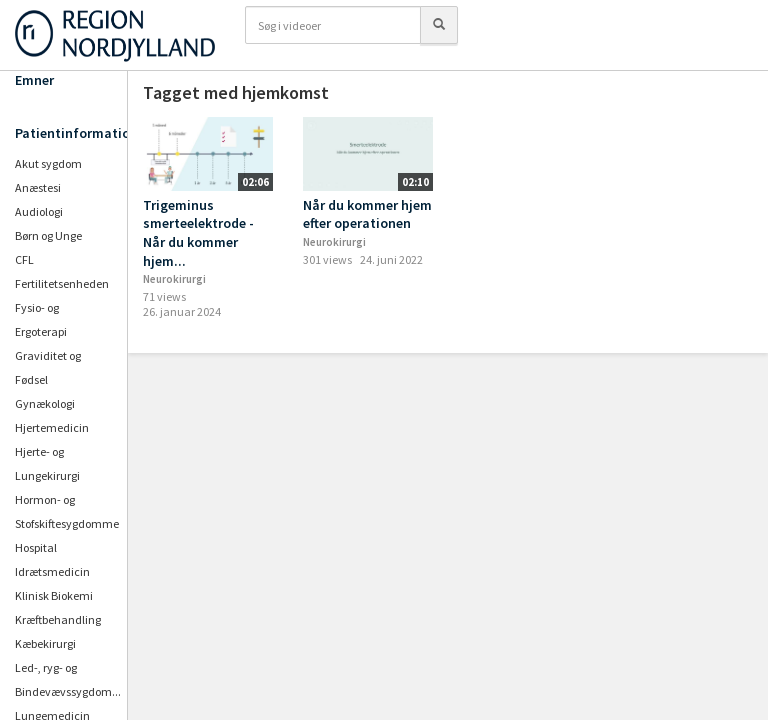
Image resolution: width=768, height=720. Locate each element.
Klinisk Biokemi (54, 595)
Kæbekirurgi (45, 643)
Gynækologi (45, 403)
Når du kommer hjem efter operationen (367, 214)
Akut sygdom (48, 163)
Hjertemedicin (52, 427)
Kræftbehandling (58, 619)
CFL (24, 259)
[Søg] (439, 25)
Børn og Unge (48, 235)
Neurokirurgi (174, 279)
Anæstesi (38, 187)
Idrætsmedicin (52, 571)
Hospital (36, 547)
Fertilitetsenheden (62, 283)
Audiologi (39, 211)
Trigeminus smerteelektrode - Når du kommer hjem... (198, 233)
